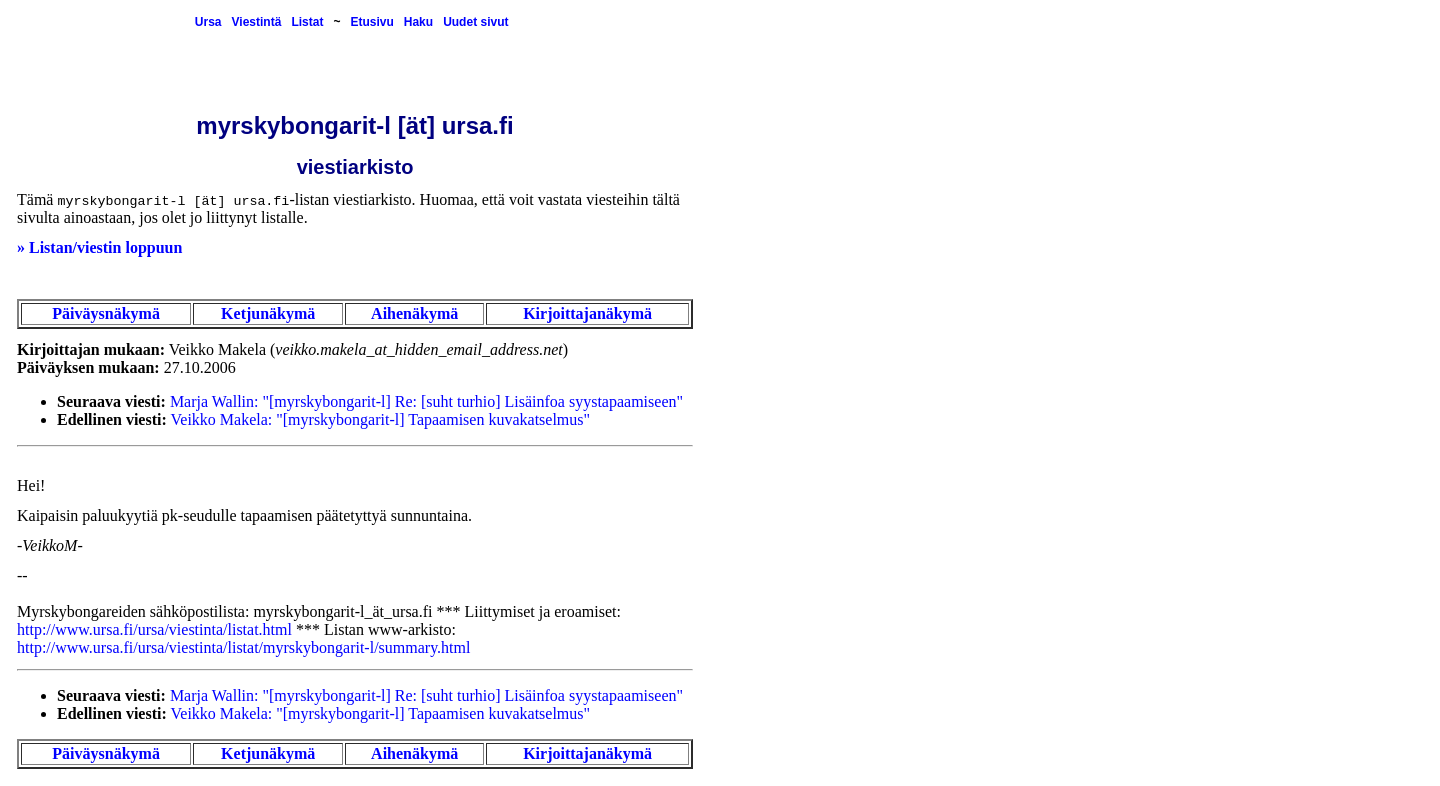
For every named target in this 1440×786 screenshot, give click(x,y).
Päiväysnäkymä (106, 313)
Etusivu (371, 22)
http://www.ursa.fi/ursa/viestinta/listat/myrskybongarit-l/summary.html (243, 647)
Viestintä (257, 22)
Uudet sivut (475, 22)
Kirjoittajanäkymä (587, 313)
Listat (307, 22)
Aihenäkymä (414, 313)
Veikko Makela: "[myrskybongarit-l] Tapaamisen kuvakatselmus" (381, 419)
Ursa (208, 22)
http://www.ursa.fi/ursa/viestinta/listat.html (154, 629)
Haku (418, 22)
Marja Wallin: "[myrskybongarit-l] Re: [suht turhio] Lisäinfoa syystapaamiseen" (426, 401)
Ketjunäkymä (268, 313)
